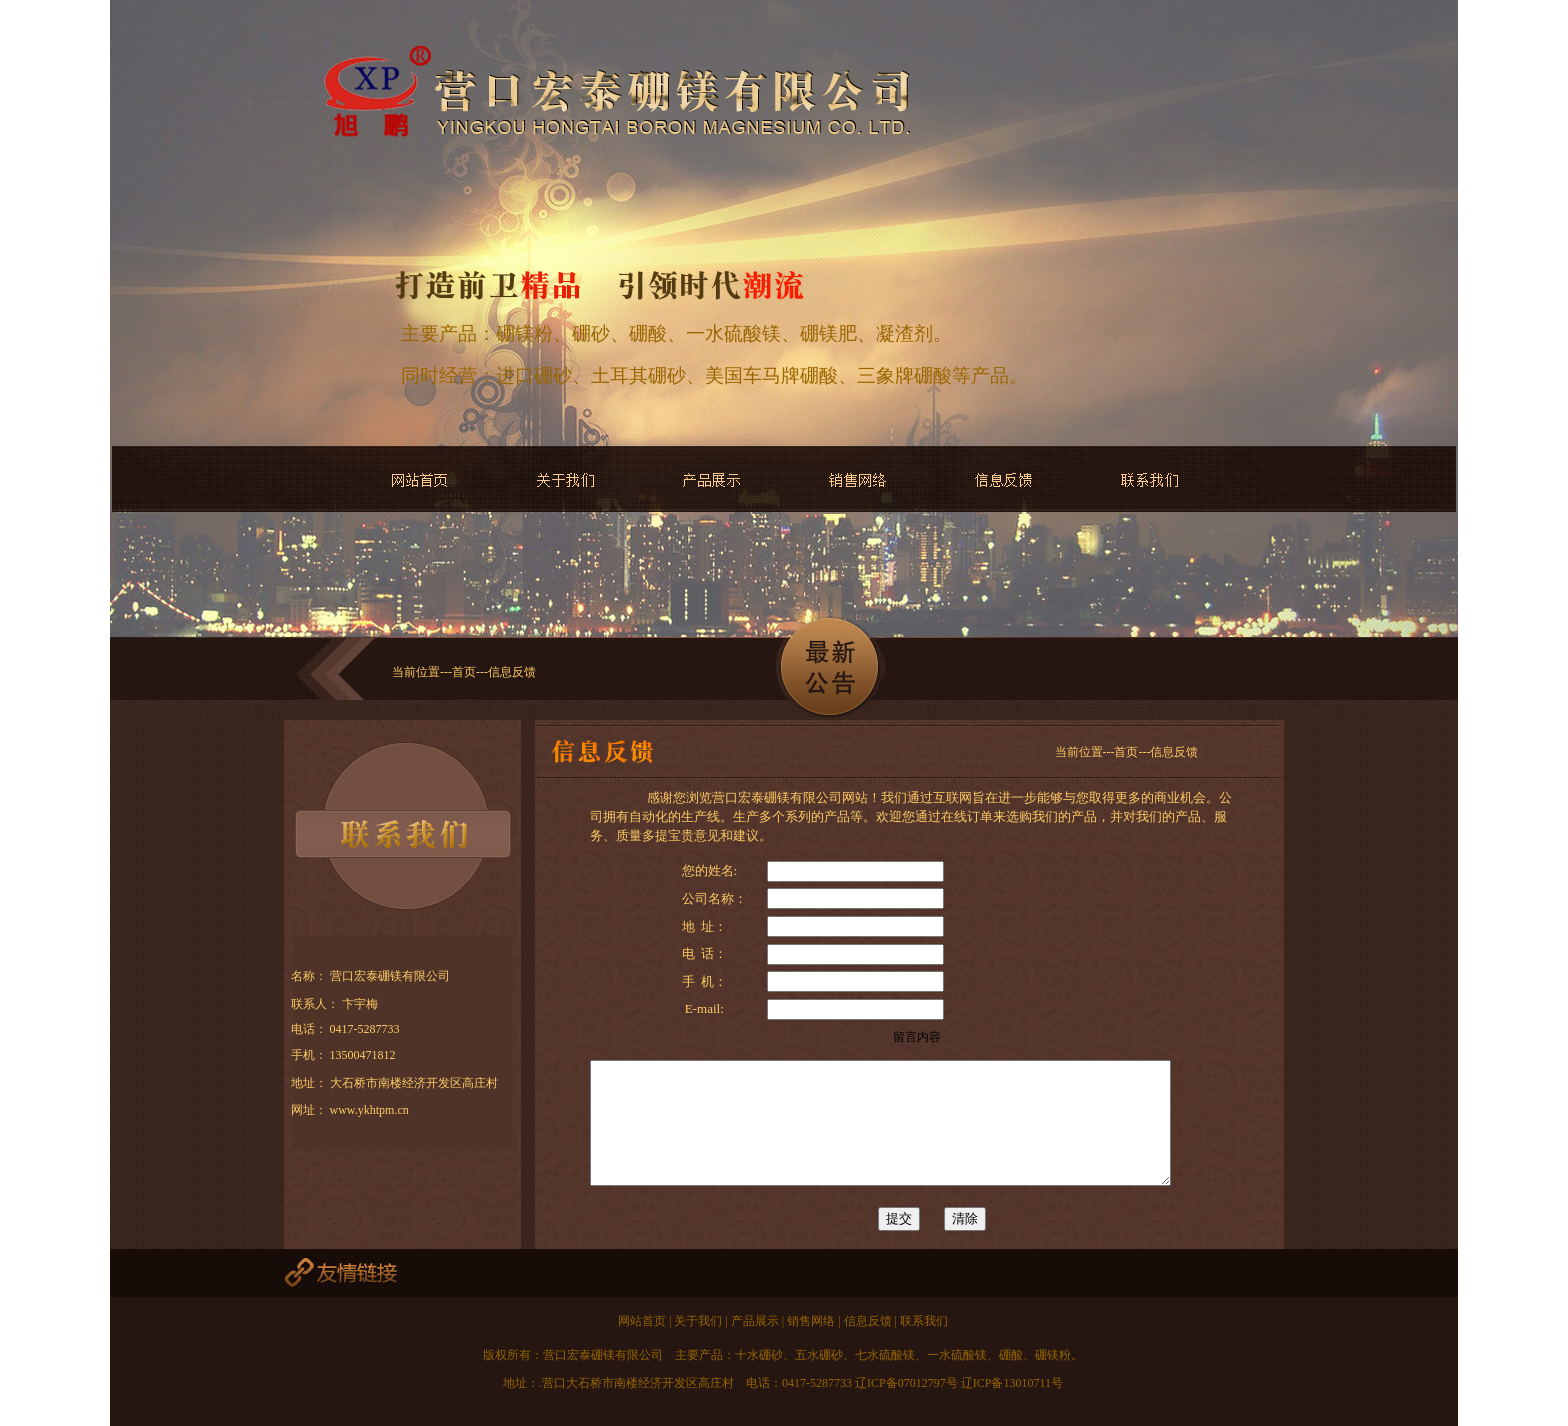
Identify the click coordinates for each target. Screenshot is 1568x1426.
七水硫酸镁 (885, 1355)
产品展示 (756, 1321)
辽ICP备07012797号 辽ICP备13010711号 (957, 1383)
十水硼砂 (759, 1355)
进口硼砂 (534, 375)
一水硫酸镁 (733, 333)
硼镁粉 (524, 333)
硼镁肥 (828, 333)
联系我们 (922, 1321)
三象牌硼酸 (904, 375)
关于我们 (699, 1321)
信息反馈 (868, 1321)
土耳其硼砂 (638, 375)
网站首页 (643, 1321)
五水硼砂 (819, 1355)
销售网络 (809, 1321)
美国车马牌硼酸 (771, 375)
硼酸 (648, 333)
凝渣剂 (904, 333)
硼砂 (591, 333)
